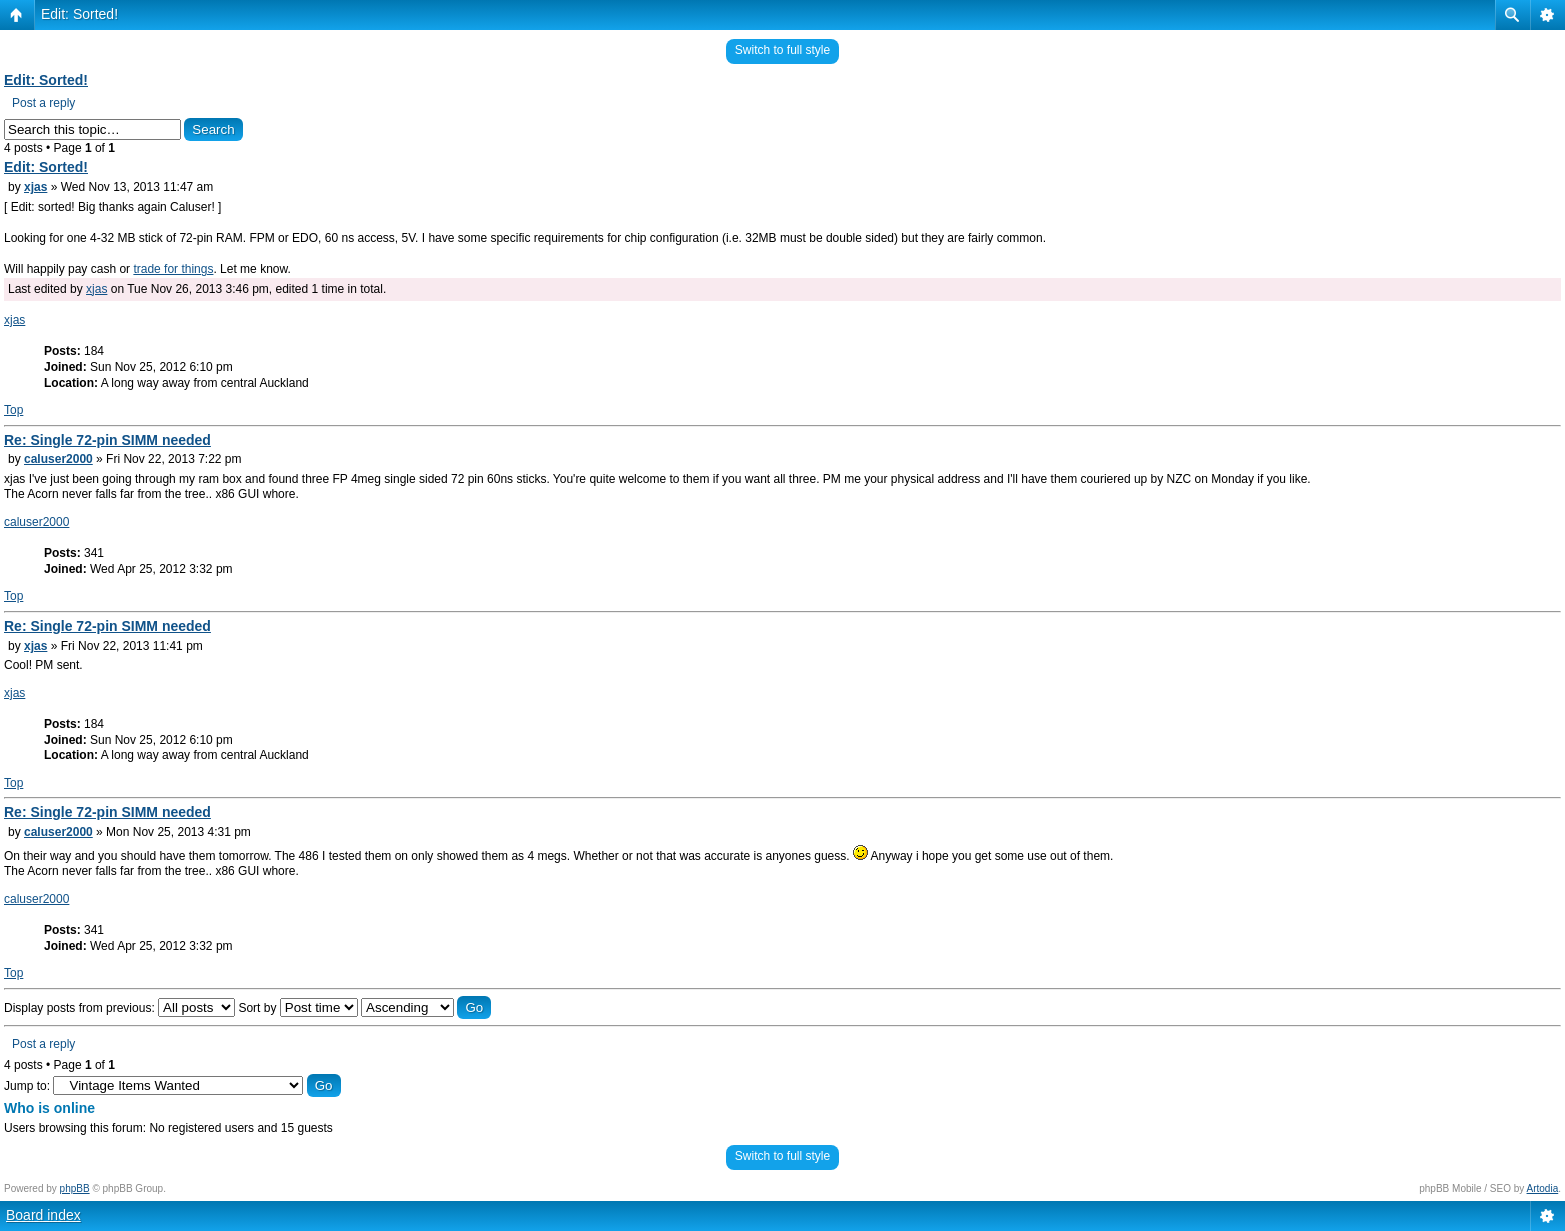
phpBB (75, 1188)
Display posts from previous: (119, 1008)
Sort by (297, 1008)
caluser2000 (58, 459)
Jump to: (27, 1086)
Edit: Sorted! (79, 14)
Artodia (1543, 1188)
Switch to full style (782, 50)
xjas (35, 187)
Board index (43, 1215)
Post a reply (43, 103)
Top (13, 410)
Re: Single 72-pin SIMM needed (107, 440)
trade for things (173, 269)
